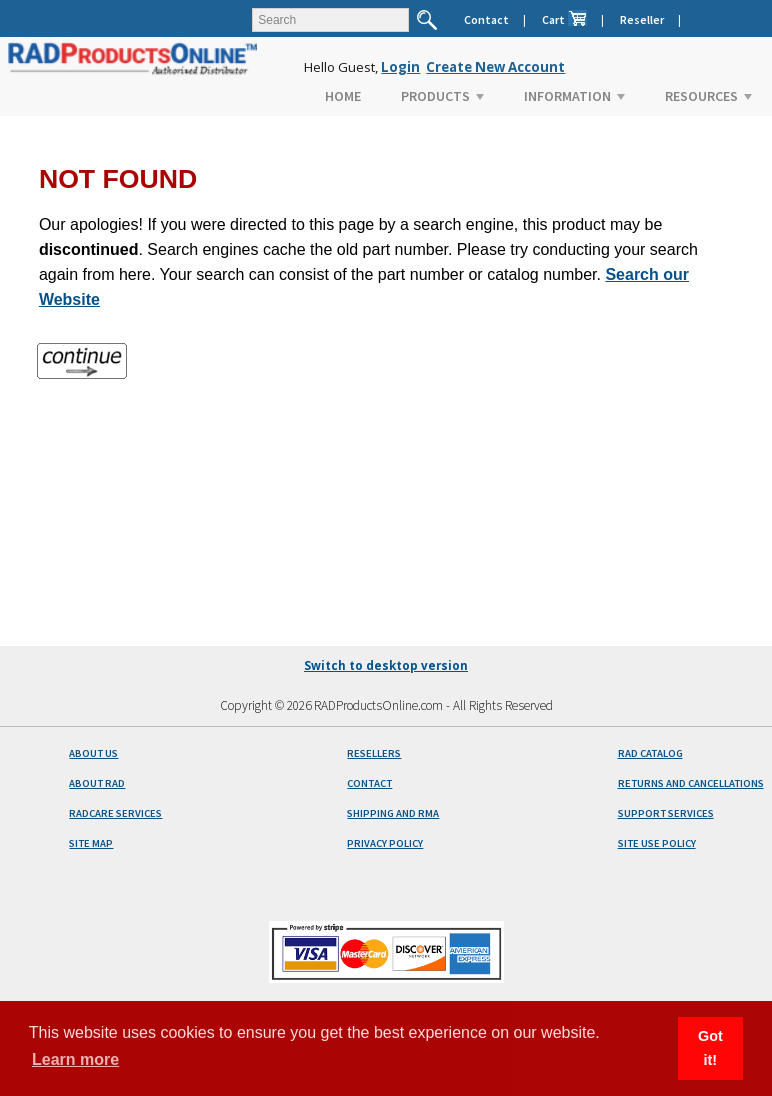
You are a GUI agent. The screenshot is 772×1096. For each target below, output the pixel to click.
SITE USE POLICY (657, 843)
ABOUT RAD (97, 783)
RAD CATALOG (650, 753)
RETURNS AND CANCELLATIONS (691, 783)
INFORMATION (574, 96)
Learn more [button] (75, 1059)
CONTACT (369, 783)
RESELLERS (374, 753)
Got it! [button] (710, 1048)
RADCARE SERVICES (115, 813)
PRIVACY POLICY (385, 843)
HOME (343, 96)
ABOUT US (93, 753)
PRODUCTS (442, 96)
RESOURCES (708, 96)
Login (400, 67)
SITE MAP (91, 843)
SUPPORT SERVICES (666, 813)
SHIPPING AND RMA (393, 813)
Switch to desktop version (386, 665)
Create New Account (495, 67)
